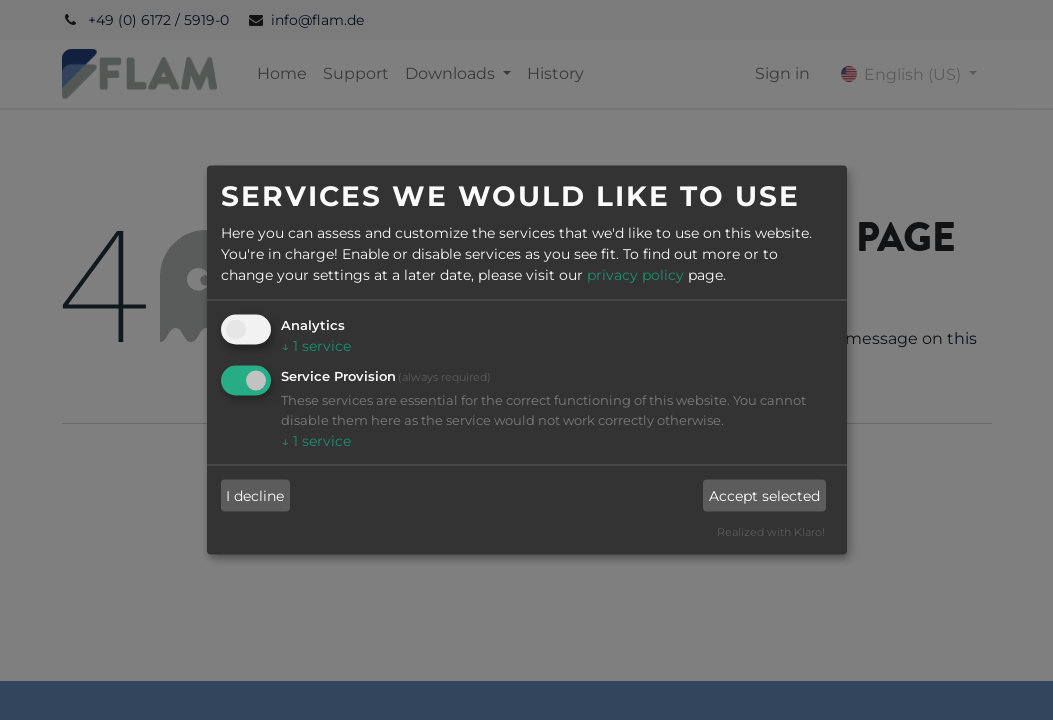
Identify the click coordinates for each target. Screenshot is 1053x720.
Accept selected (764, 495)
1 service (316, 346)
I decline (255, 495)
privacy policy (635, 275)
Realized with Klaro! (771, 532)
